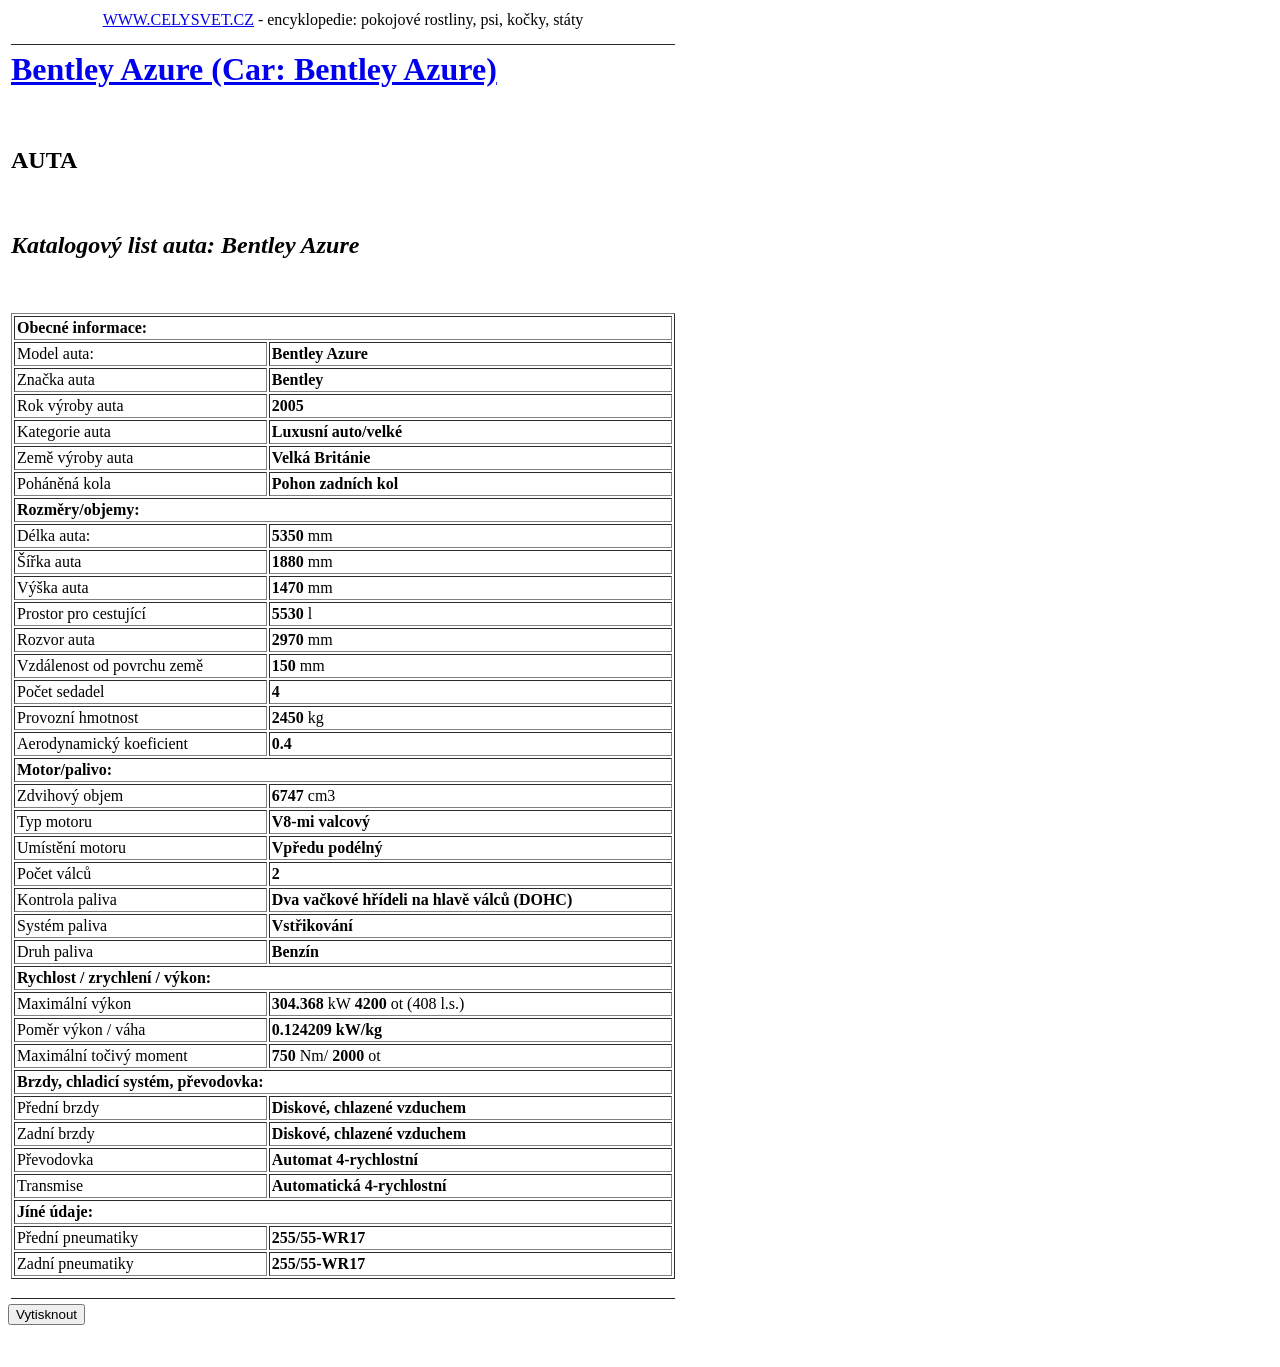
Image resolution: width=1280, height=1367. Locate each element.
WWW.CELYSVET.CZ (178, 19)
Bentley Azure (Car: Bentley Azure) (254, 69)
